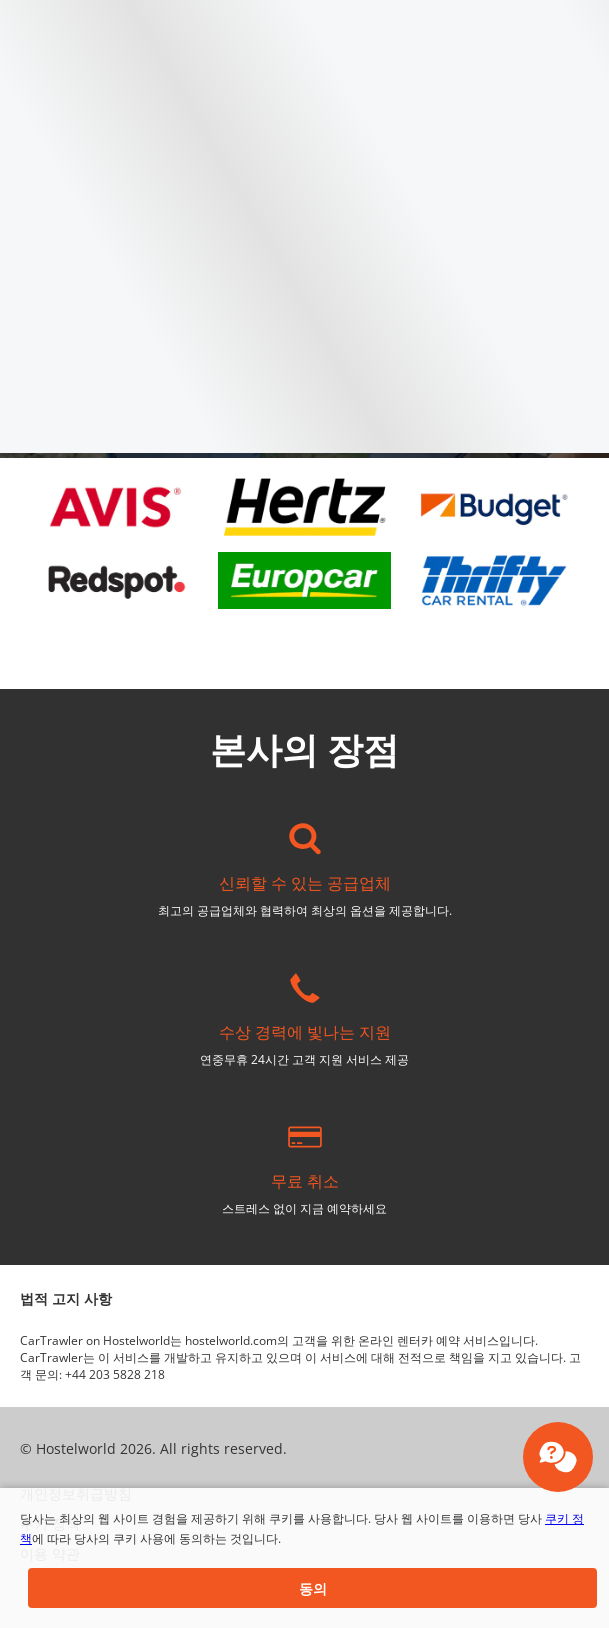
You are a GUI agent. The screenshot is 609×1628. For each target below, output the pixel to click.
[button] (312, 1588)
